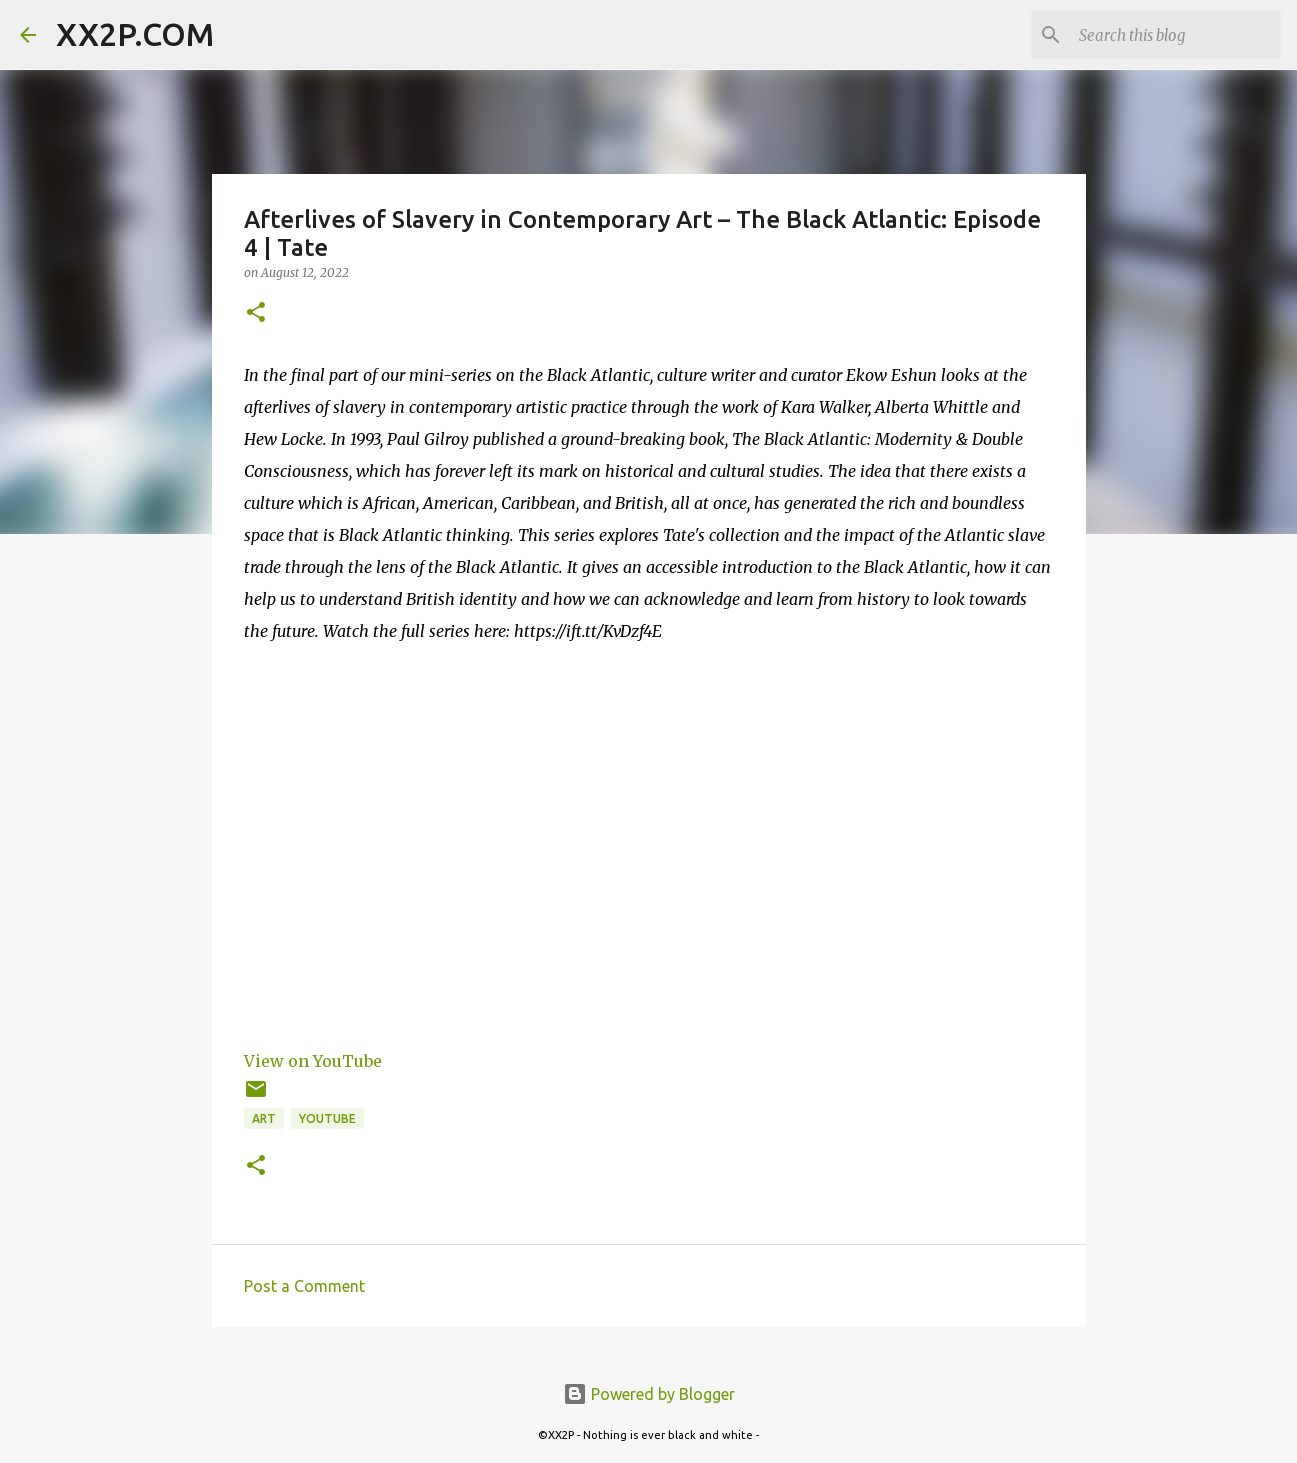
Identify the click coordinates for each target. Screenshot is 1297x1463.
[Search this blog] (1176, 35)
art (264, 1118)
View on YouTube (313, 1061)
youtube (327, 1118)
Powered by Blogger (649, 1394)
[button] (256, 313)
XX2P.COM (135, 34)
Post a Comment (304, 1286)
